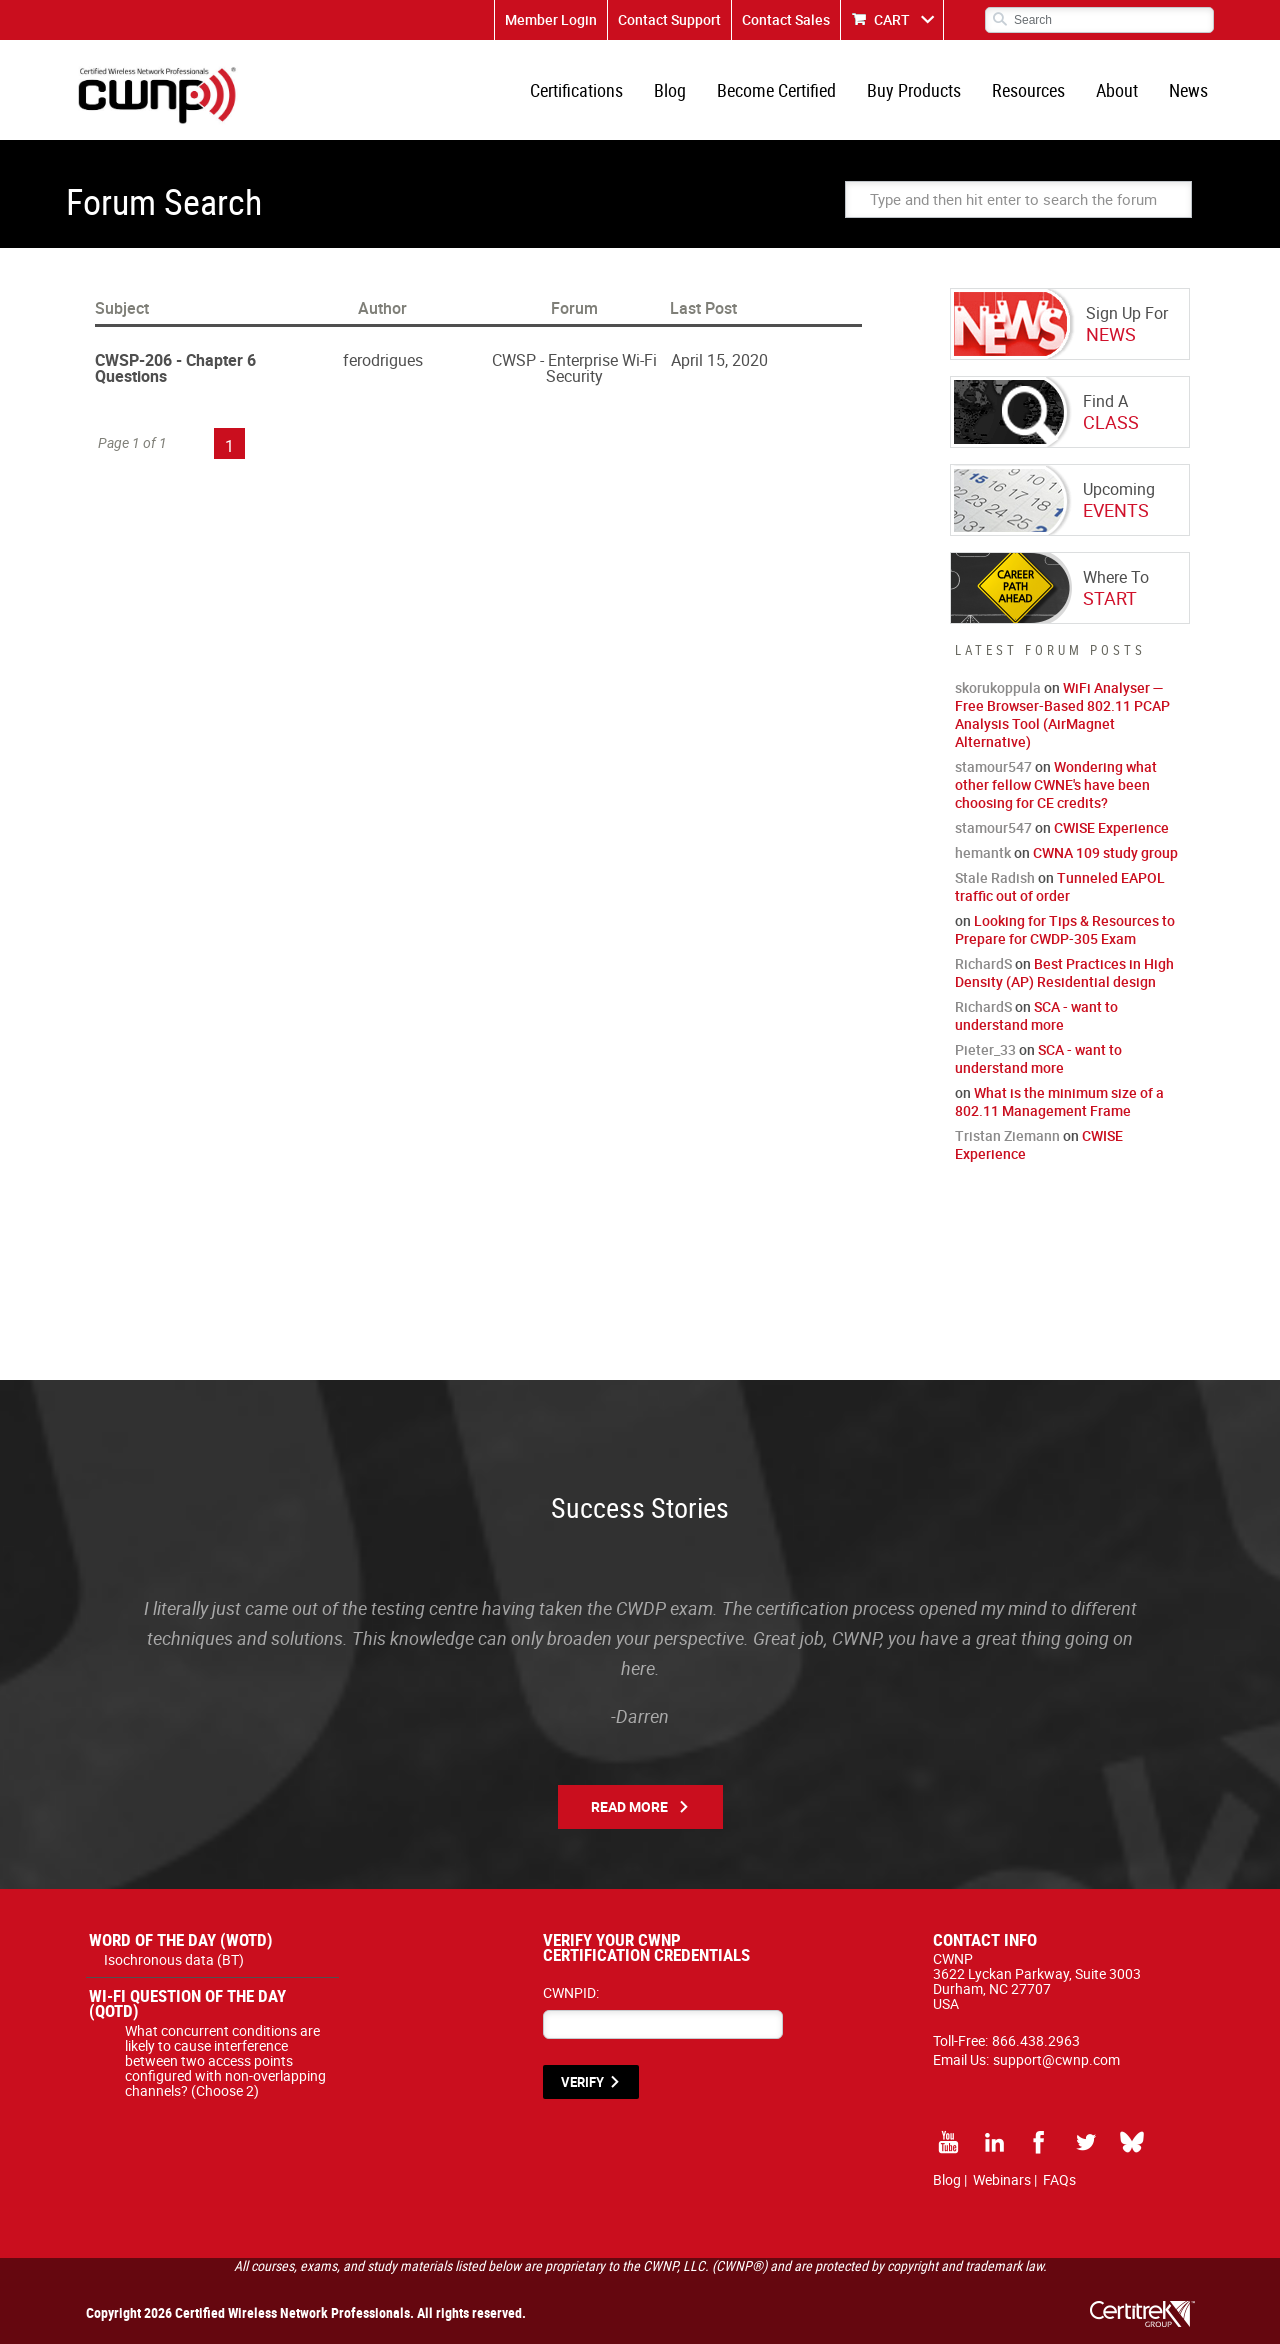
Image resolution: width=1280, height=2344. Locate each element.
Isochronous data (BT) (174, 1959)
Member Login (551, 19)
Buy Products (914, 90)
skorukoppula (998, 687)
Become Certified (776, 90)
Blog (670, 90)
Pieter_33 (985, 1049)
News (1188, 90)
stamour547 (993, 766)
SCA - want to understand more (1036, 1015)
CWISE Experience (1111, 827)
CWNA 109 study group (1105, 852)
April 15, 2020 (719, 360)
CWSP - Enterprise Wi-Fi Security (574, 368)
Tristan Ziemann (1007, 1135)
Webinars (1002, 2179)
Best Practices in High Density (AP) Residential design (1064, 972)
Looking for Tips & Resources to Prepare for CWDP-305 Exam (1065, 929)
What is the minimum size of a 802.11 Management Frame (1059, 1101)
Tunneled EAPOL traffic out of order (1060, 886)
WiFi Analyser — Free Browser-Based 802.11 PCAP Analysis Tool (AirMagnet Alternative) (1062, 714)
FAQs (1059, 2179)
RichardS (983, 963)
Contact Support (669, 19)
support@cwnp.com (1056, 2059)
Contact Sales (786, 19)
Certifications (576, 90)
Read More (629, 1806)
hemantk (983, 852)
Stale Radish (995, 877)
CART (892, 19)
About (1117, 90)
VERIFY (582, 2082)
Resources (1028, 90)
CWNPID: (571, 1992)
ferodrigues (383, 360)
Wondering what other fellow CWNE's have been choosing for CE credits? (1056, 784)
